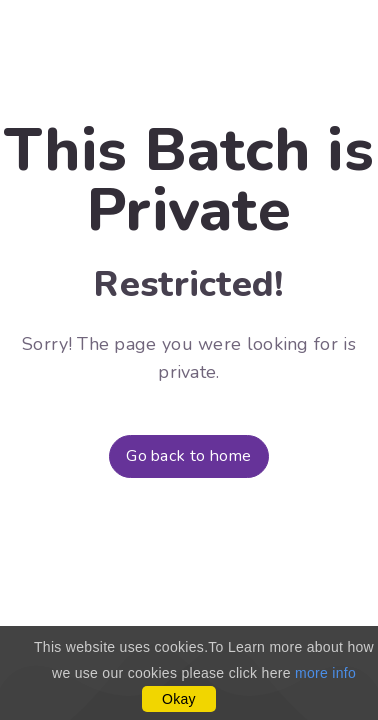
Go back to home (189, 456)
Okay (179, 699)
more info (325, 673)
